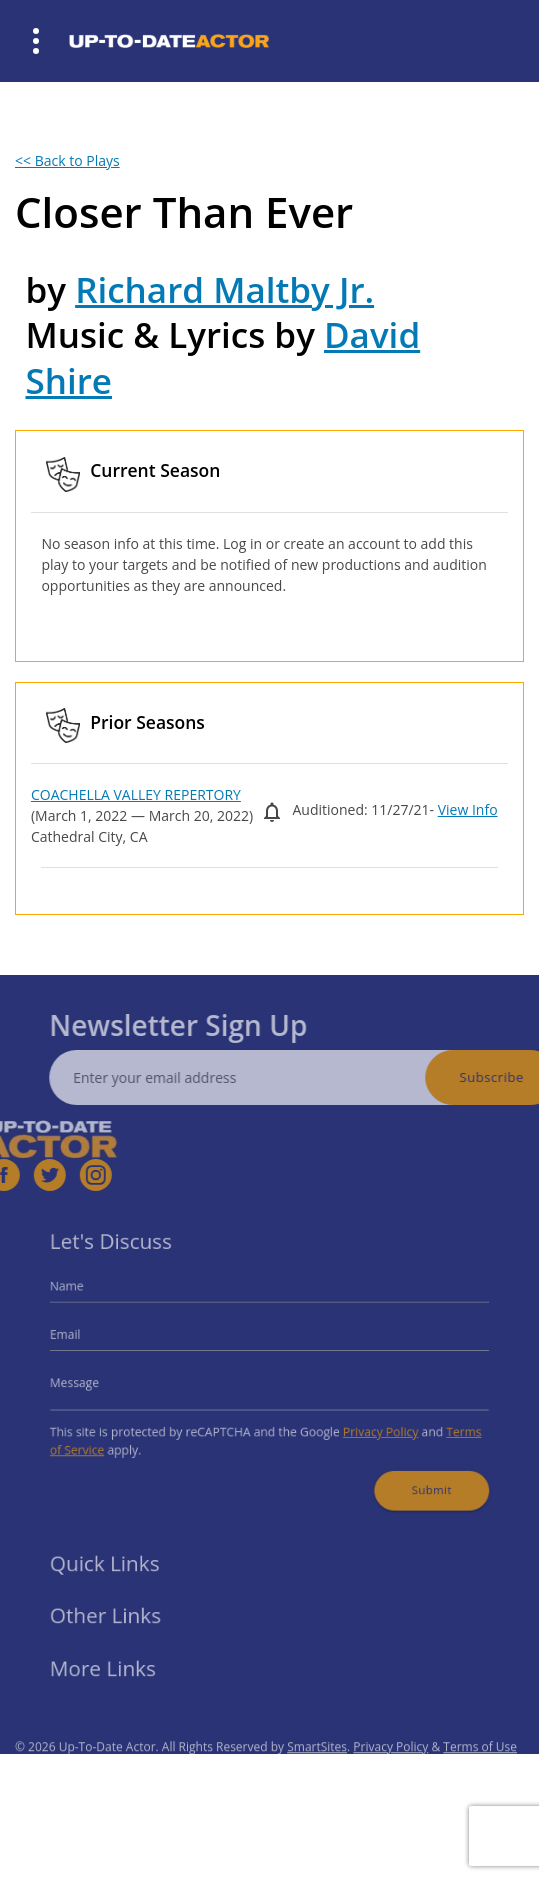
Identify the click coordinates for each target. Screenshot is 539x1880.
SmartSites (317, 1767)
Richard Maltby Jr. (224, 289)
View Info (468, 809)
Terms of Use (480, 1767)
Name (87, 1294)
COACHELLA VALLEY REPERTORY (136, 794)
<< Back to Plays (67, 160)
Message (94, 1381)
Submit (416, 1478)
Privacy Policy (370, 1425)
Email (86, 1337)
